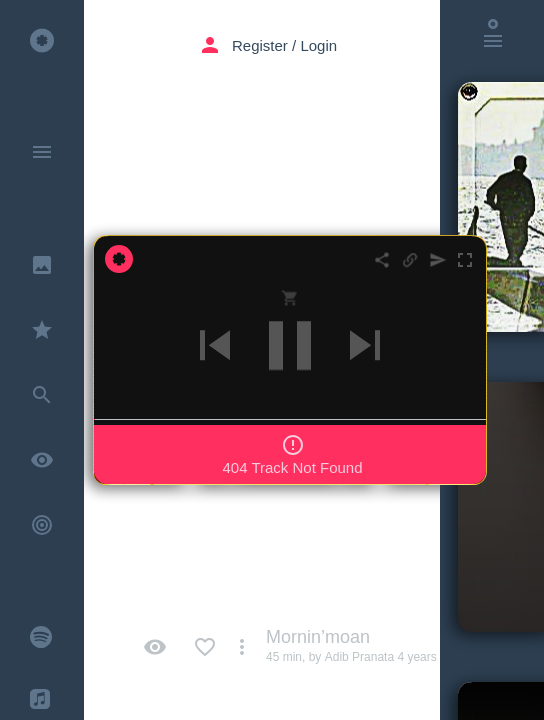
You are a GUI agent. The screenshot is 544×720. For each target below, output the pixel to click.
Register (260, 16)
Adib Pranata (359, 657)
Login (318, 16)
